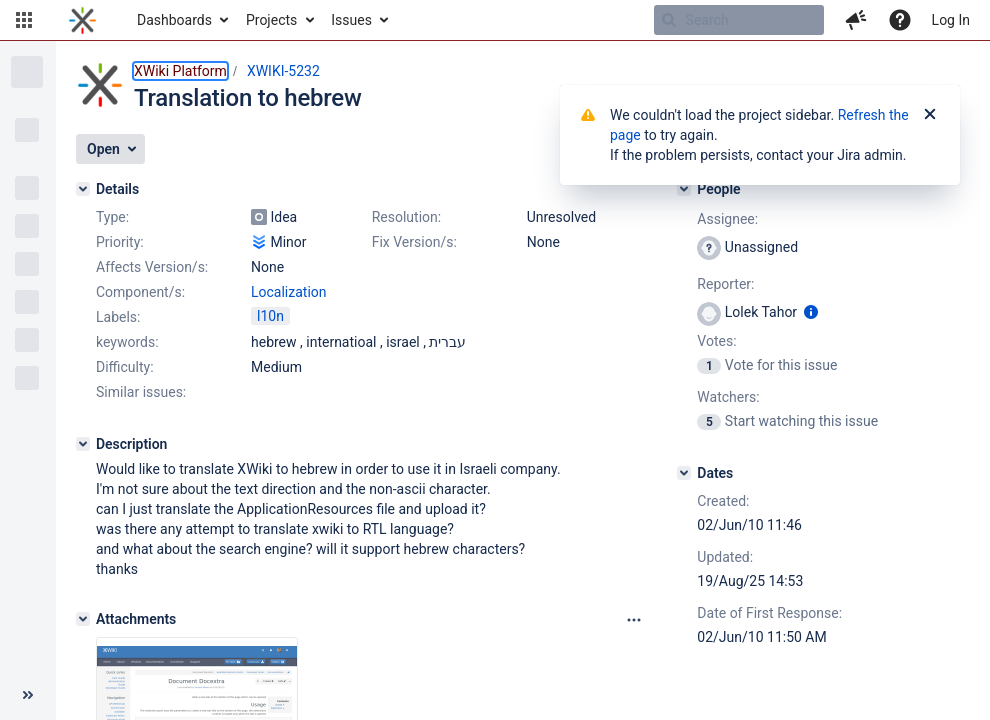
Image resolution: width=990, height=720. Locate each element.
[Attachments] (83, 619)
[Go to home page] (82, 20)
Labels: (118, 317)
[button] (24, 20)
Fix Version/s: (414, 242)
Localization (289, 292)
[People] (684, 189)
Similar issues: (141, 392)
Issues (351, 20)
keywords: (127, 342)
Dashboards (174, 20)
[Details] (83, 189)
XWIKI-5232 (283, 71)
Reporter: (725, 284)
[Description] (83, 444)
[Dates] (684, 473)
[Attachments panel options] (634, 620)
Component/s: (140, 292)
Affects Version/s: (152, 267)
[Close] (930, 115)
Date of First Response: (769, 613)
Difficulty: (125, 367)
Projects (271, 20)
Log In (951, 20)
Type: (112, 217)
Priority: (120, 242)
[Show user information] (811, 312)
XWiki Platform (180, 71)
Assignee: (727, 219)
